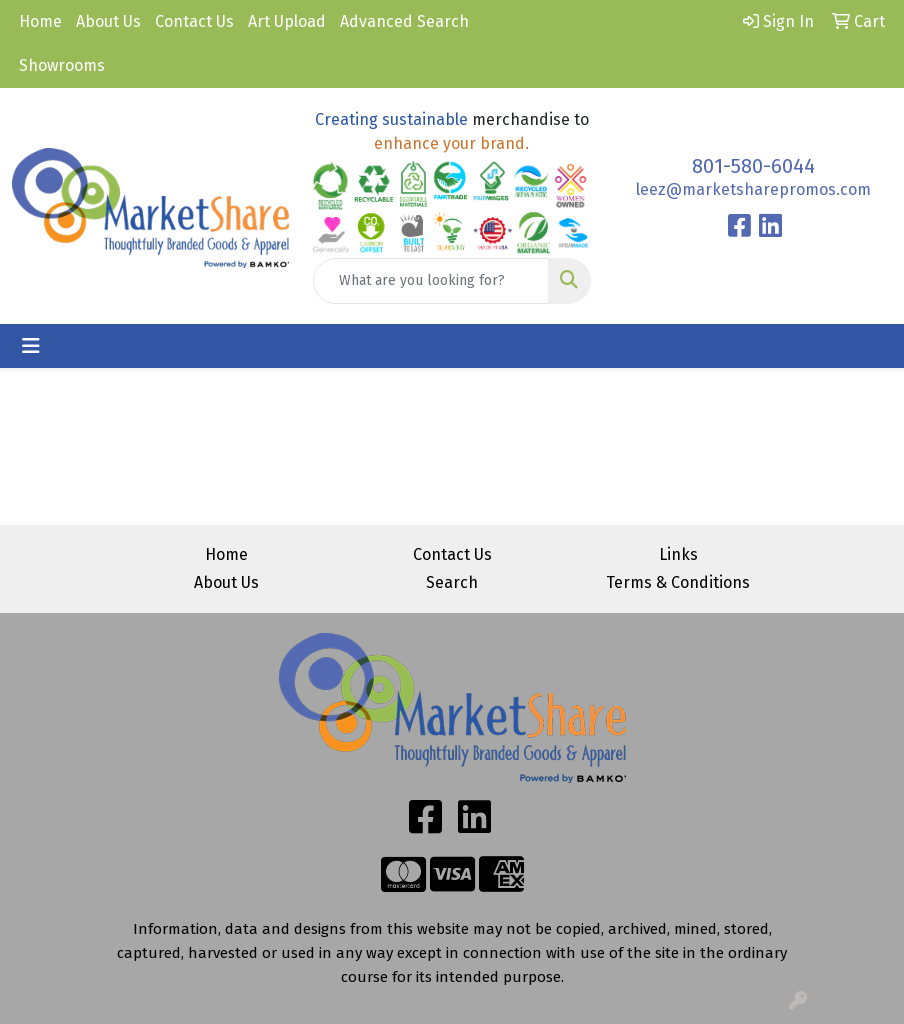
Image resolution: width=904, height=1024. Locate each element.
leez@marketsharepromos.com (753, 189)
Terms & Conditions (678, 582)
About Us (108, 21)
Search (452, 582)
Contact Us (194, 21)
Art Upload (287, 21)
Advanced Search (404, 21)
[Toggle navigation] (31, 346)
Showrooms (62, 65)
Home (40, 21)
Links (678, 554)
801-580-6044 (753, 166)
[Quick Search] (430, 281)
